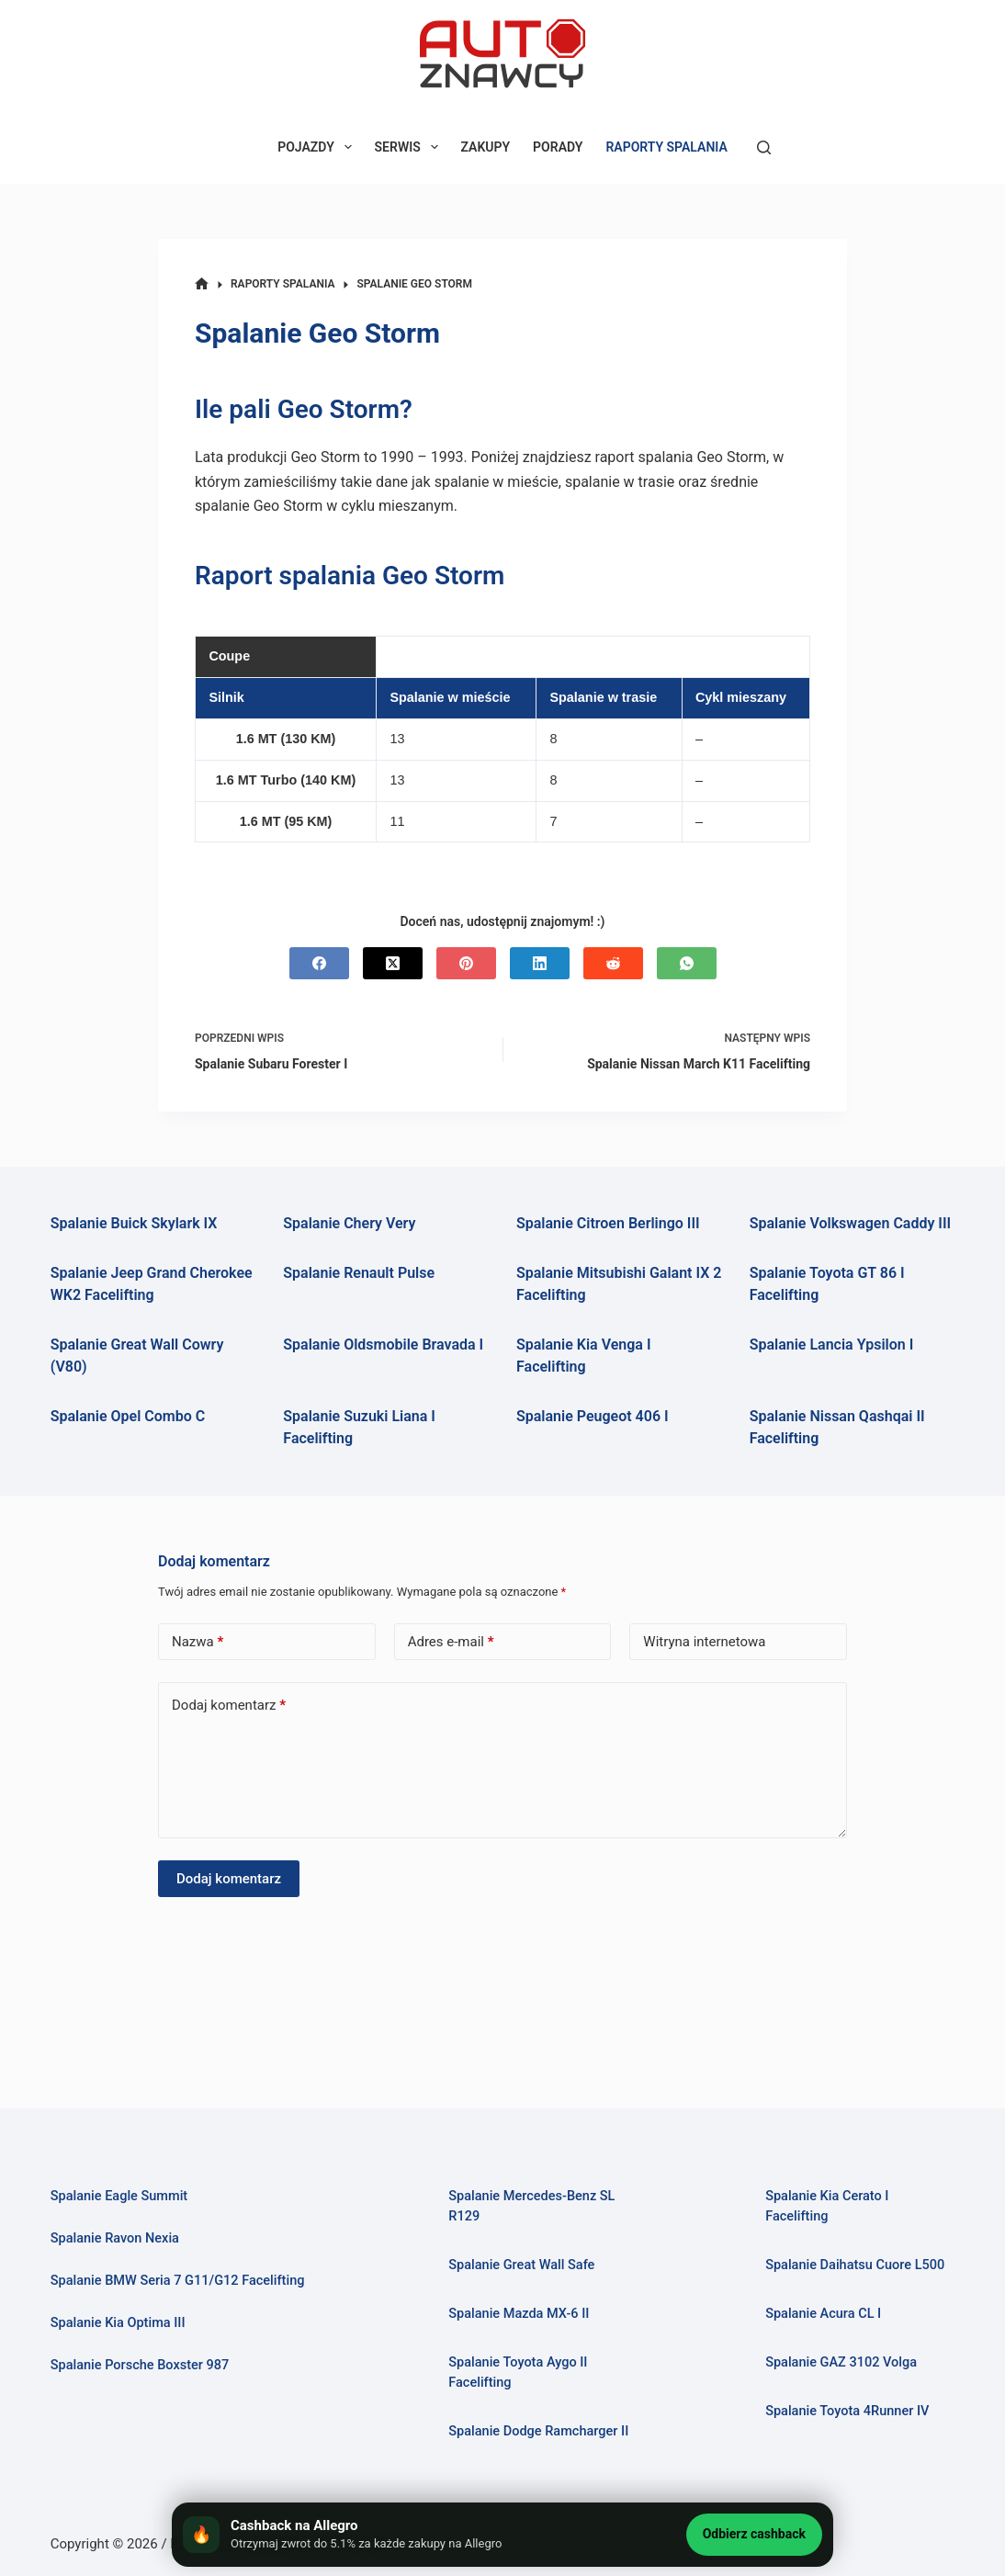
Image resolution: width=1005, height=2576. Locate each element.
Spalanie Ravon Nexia (115, 2238)
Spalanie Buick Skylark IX (134, 1223)
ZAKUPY (486, 147)
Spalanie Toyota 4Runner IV (847, 2410)
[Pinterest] (466, 963)
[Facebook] (319, 963)
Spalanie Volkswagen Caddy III (851, 1223)
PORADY (557, 147)
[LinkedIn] (540, 963)
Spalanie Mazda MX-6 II (519, 2313)
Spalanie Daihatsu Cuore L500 (855, 2264)
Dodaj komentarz (229, 1705)
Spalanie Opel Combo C (128, 1416)
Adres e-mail (451, 1642)
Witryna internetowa (704, 1641)
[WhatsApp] (687, 963)
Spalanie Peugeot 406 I (592, 1416)
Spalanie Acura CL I (823, 2313)
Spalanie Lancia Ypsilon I (832, 1344)
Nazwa (197, 1642)
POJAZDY (317, 147)
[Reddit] (613, 963)
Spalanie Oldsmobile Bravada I (383, 1344)
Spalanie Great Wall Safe (521, 2264)
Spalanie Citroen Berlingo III (608, 1223)
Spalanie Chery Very (349, 1223)
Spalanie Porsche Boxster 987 (141, 2364)
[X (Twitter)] (393, 963)
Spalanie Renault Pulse (359, 1273)
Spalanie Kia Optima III (118, 2322)
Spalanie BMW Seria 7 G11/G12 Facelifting (178, 2280)
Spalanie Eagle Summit (119, 2195)
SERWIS (410, 147)
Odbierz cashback (754, 2533)
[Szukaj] (764, 147)
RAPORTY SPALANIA (666, 147)
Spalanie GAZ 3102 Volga (841, 2362)
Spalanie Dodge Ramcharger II (538, 2431)
